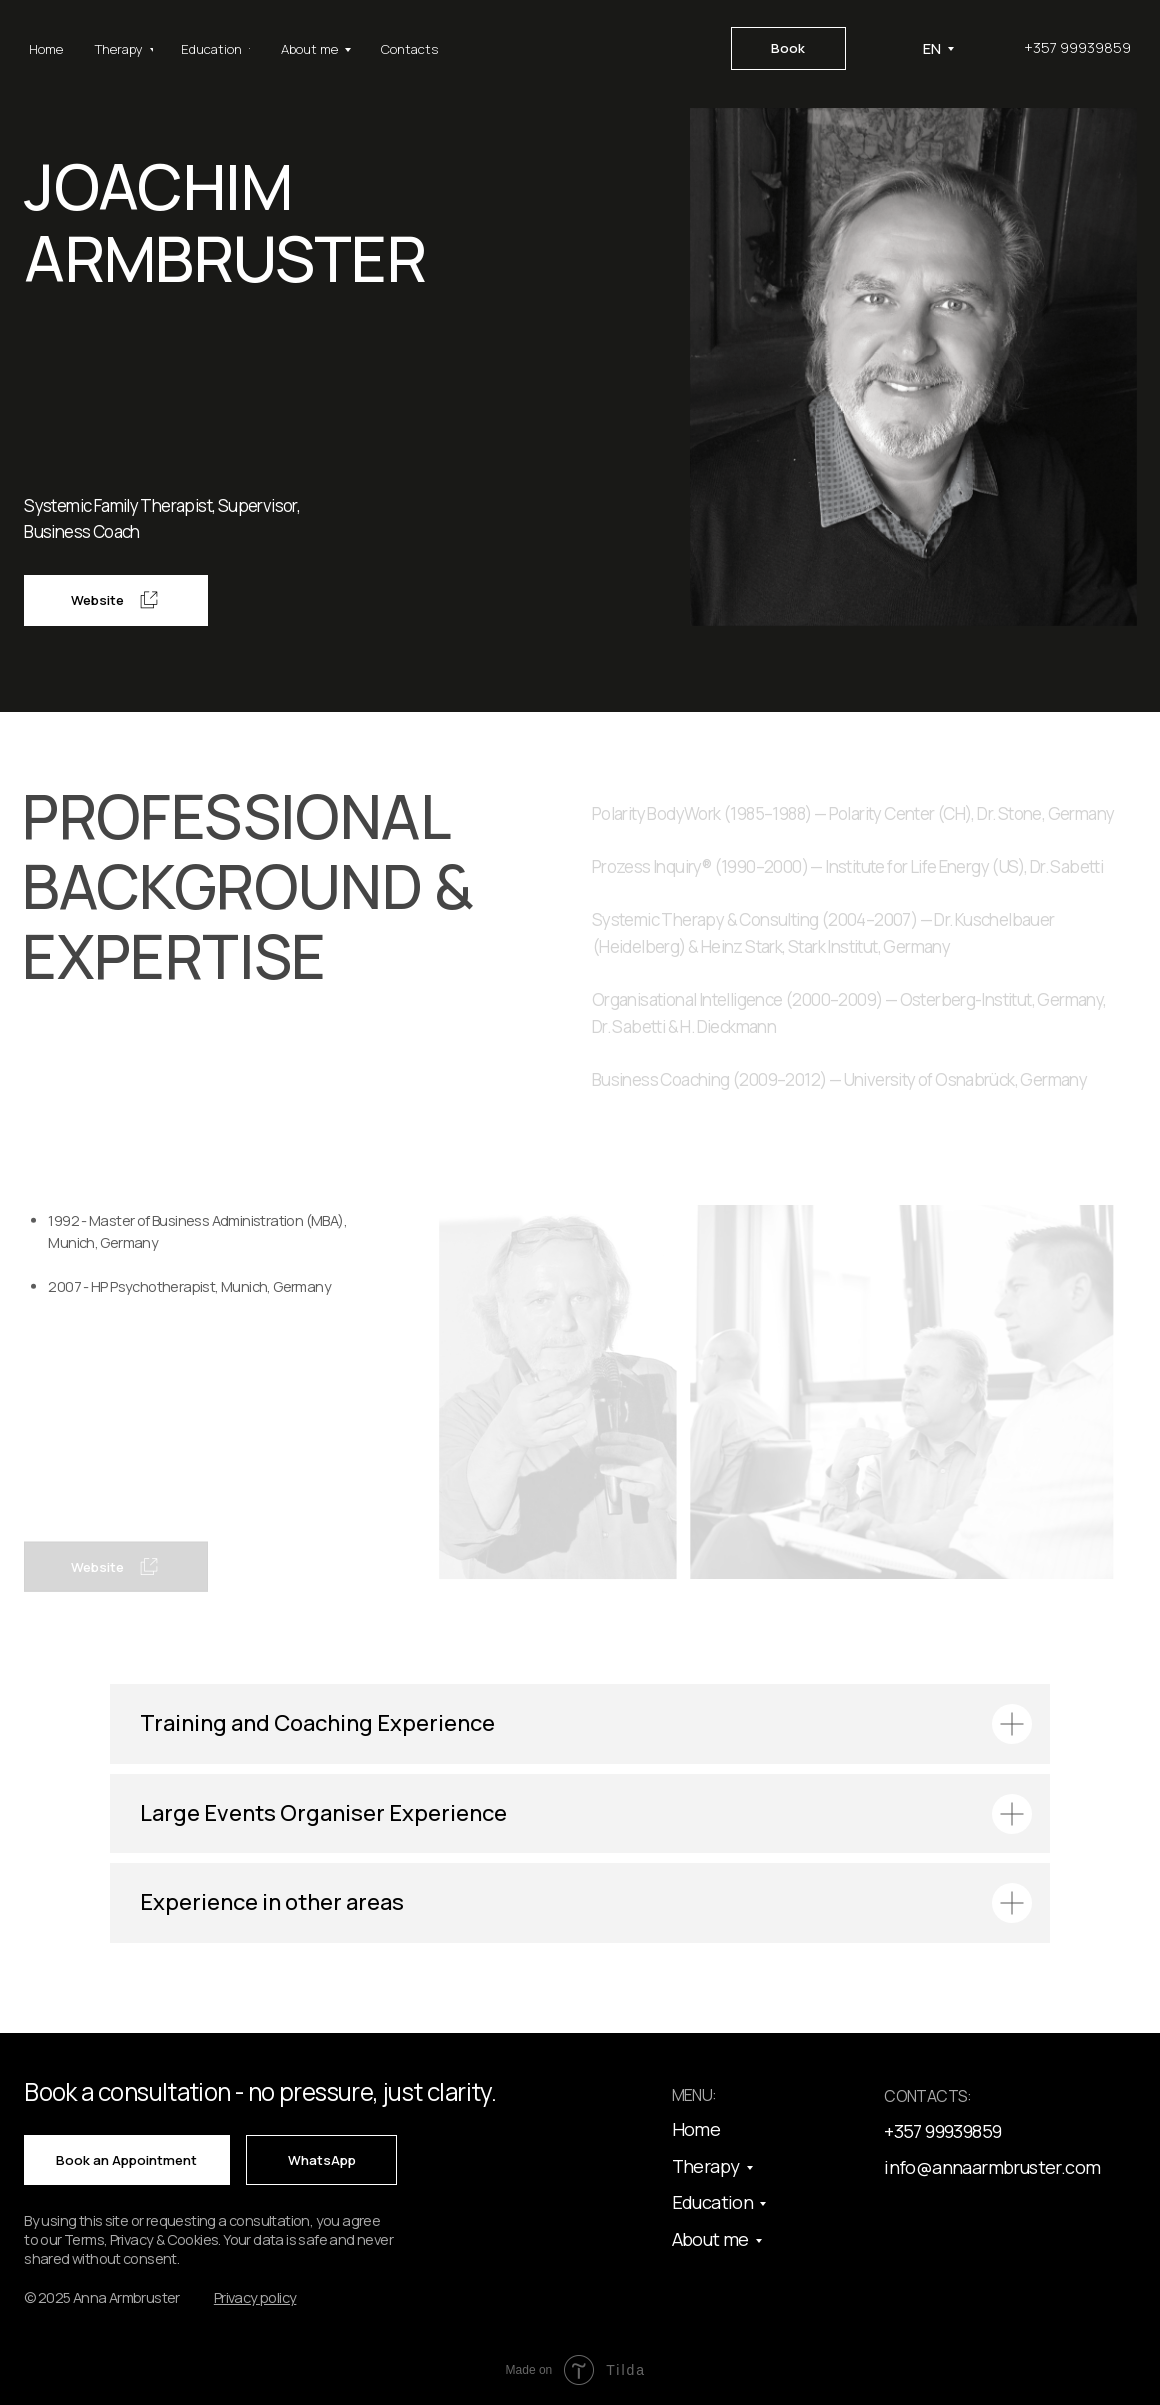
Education (713, 2202)
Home (696, 2129)
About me (710, 2239)
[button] (255, 2297)
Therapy (706, 2166)
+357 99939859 (1077, 47)
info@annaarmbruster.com (992, 2167)
